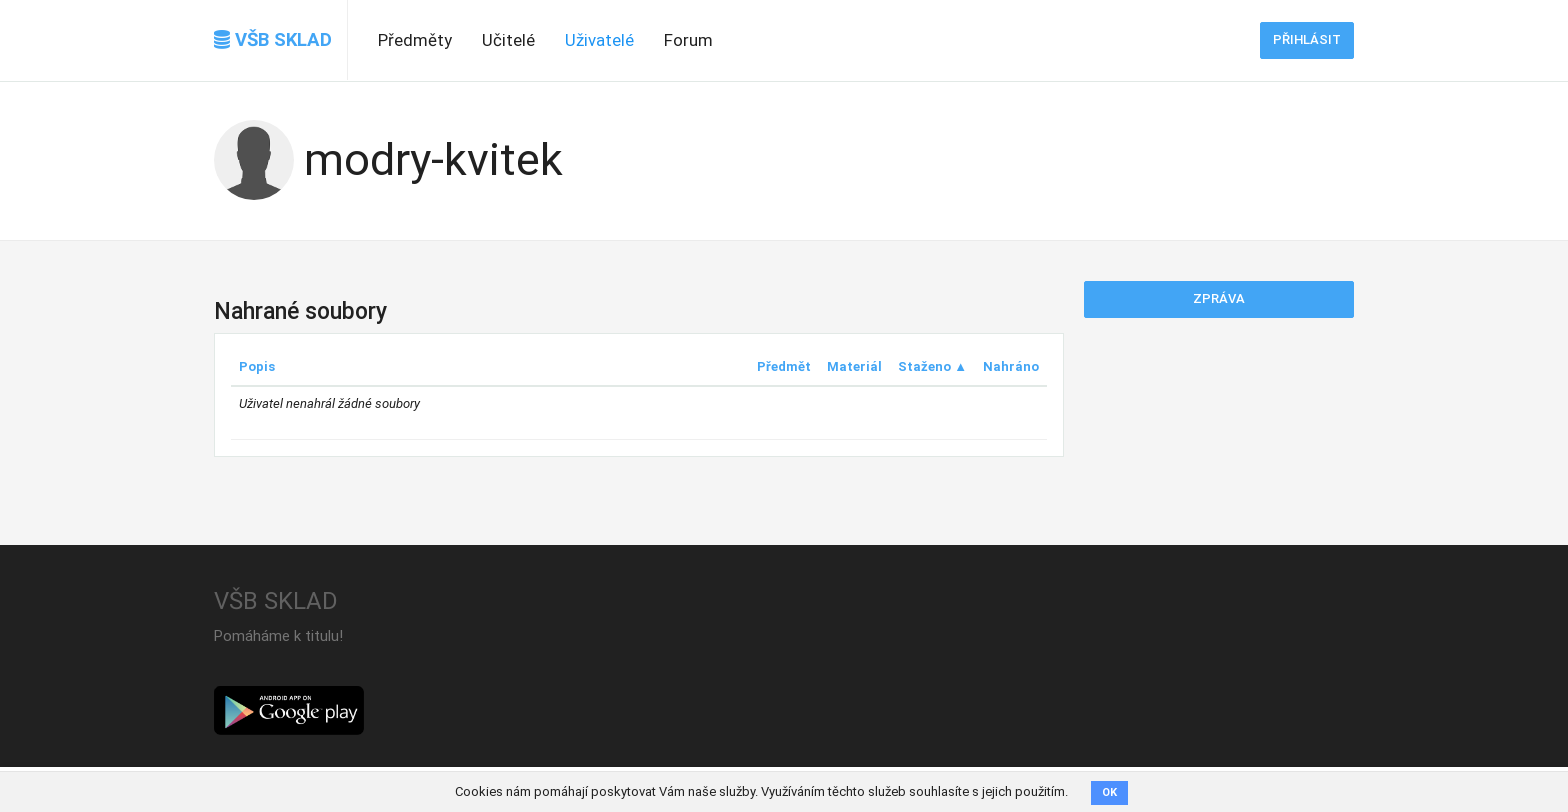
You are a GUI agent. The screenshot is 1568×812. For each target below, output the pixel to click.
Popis (257, 366)
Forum (688, 40)
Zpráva (1219, 298)
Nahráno (1011, 366)
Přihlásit (1307, 39)
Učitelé (508, 40)
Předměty (415, 40)
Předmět (784, 366)
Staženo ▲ (932, 366)
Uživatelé (599, 40)
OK (1109, 792)
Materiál (854, 366)
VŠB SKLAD (273, 40)
